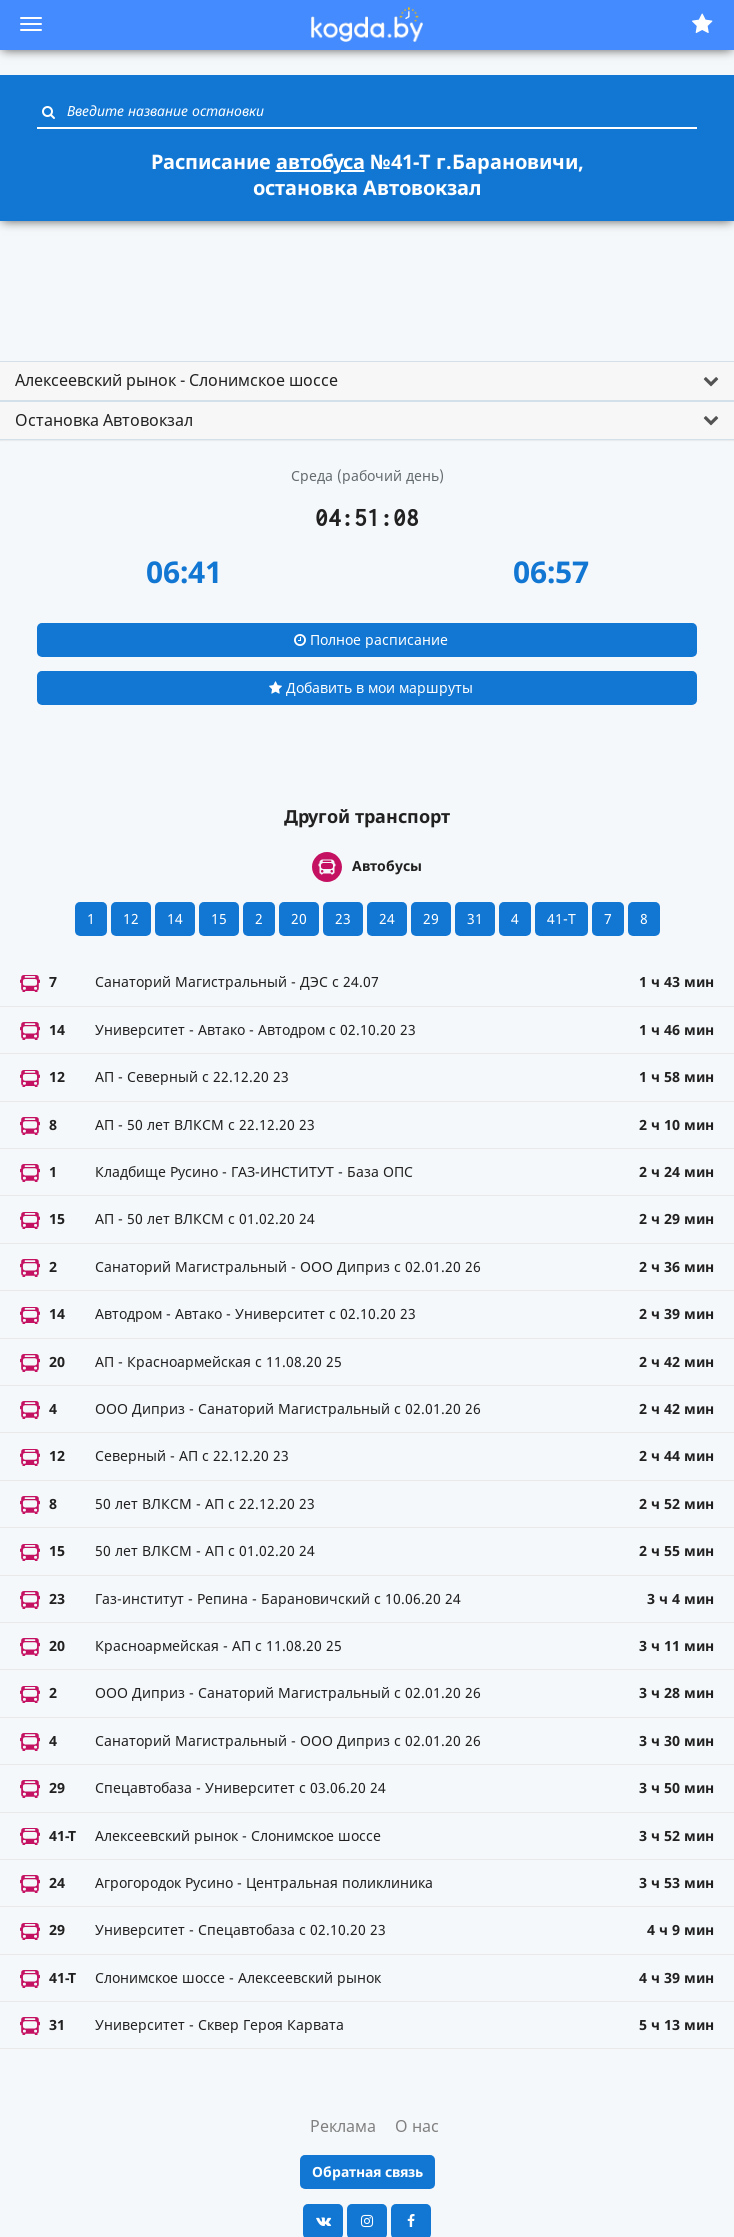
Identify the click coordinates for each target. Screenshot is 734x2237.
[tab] (367, 381)
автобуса (320, 161)
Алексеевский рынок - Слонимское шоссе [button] (176, 380)
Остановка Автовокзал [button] (104, 420)
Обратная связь (367, 2171)
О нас (417, 2126)
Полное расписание (371, 639)
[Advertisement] (367, 282)
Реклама (343, 2126)
